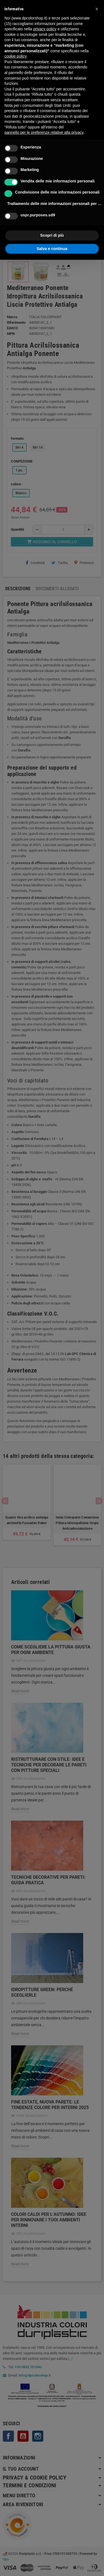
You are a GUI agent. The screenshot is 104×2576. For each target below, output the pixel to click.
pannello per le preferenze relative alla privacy (44, 132)
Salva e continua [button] (52, 248)
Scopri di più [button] (52, 235)
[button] (96, 8)
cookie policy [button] (15, 56)
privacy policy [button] (45, 29)
